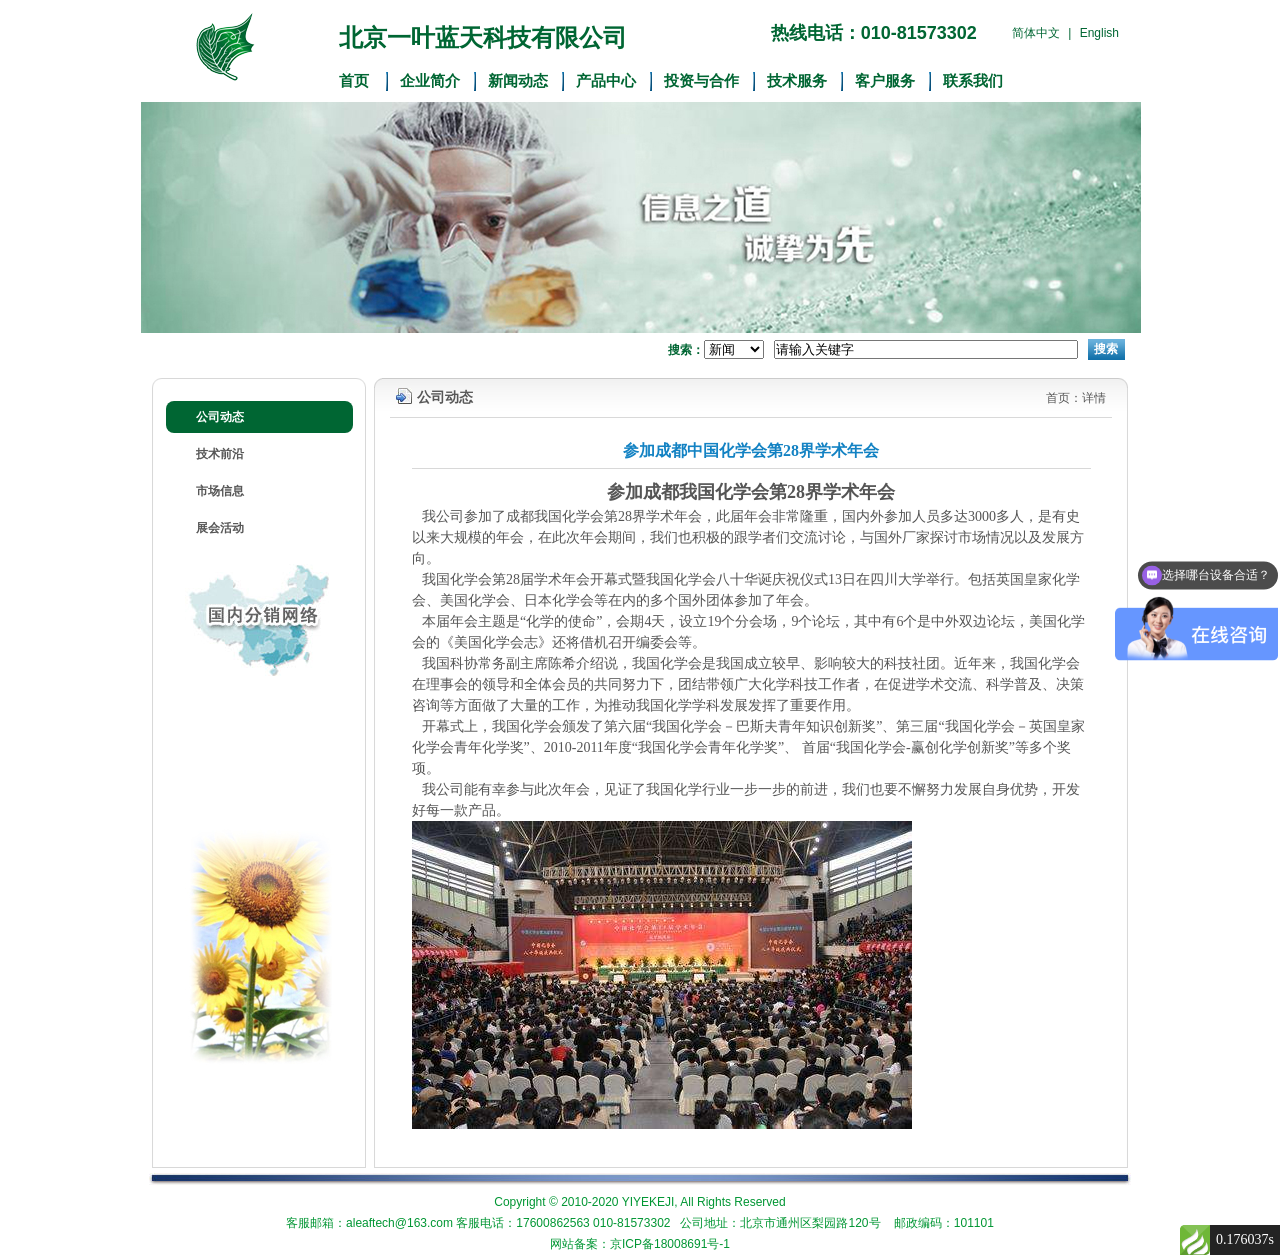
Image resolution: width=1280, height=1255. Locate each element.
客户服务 (885, 81)
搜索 (1106, 349)
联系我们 (973, 81)
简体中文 (1036, 33)
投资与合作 (701, 81)
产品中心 (606, 81)
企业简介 (430, 81)
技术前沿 (220, 454)
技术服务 (797, 81)
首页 (354, 81)
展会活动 (220, 528)
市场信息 (220, 491)
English (1099, 33)
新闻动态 (518, 81)
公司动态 (220, 417)
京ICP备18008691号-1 (670, 1244)
